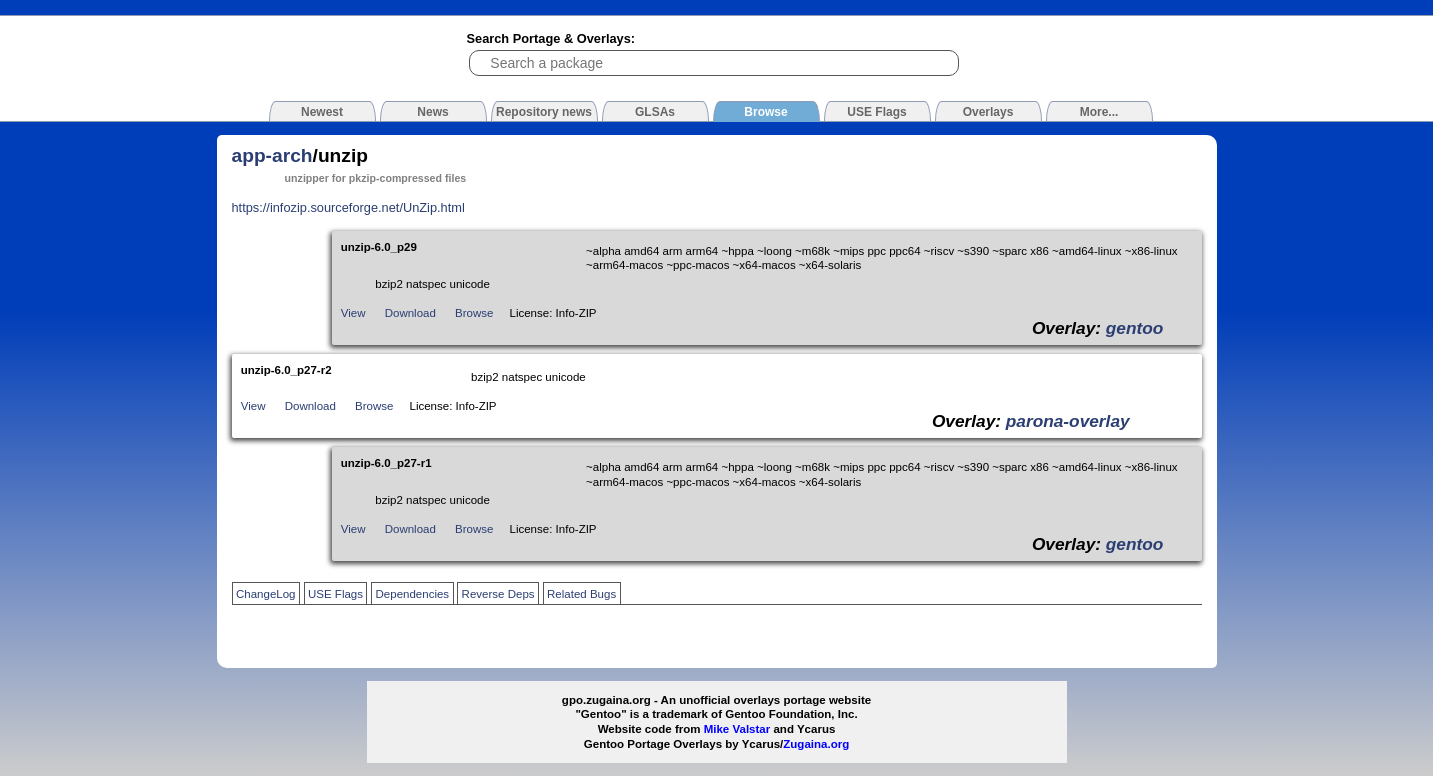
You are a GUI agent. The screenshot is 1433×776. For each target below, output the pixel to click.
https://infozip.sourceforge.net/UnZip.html (348, 207)
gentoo (1135, 328)
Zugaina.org (816, 744)
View (353, 313)
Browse (474, 313)
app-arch (272, 155)
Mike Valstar (737, 729)
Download (410, 313)
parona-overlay (1068, 421)
